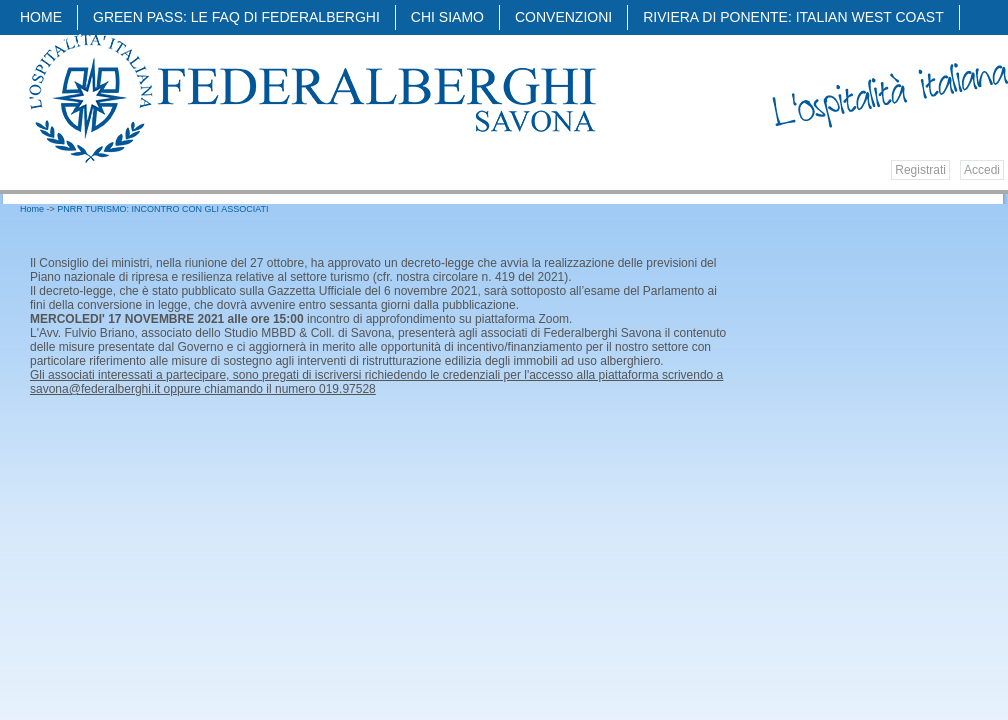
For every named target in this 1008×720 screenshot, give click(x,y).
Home (41, 17)
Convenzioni (563, 17)
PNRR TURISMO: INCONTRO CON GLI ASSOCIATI (162, 209)
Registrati (920, 170)
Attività (55, 42)
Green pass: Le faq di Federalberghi (236, 17)
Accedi (982, 170)
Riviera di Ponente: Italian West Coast (793, 17)
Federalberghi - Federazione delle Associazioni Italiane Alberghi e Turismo (311, 97)
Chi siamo (447, 17)
